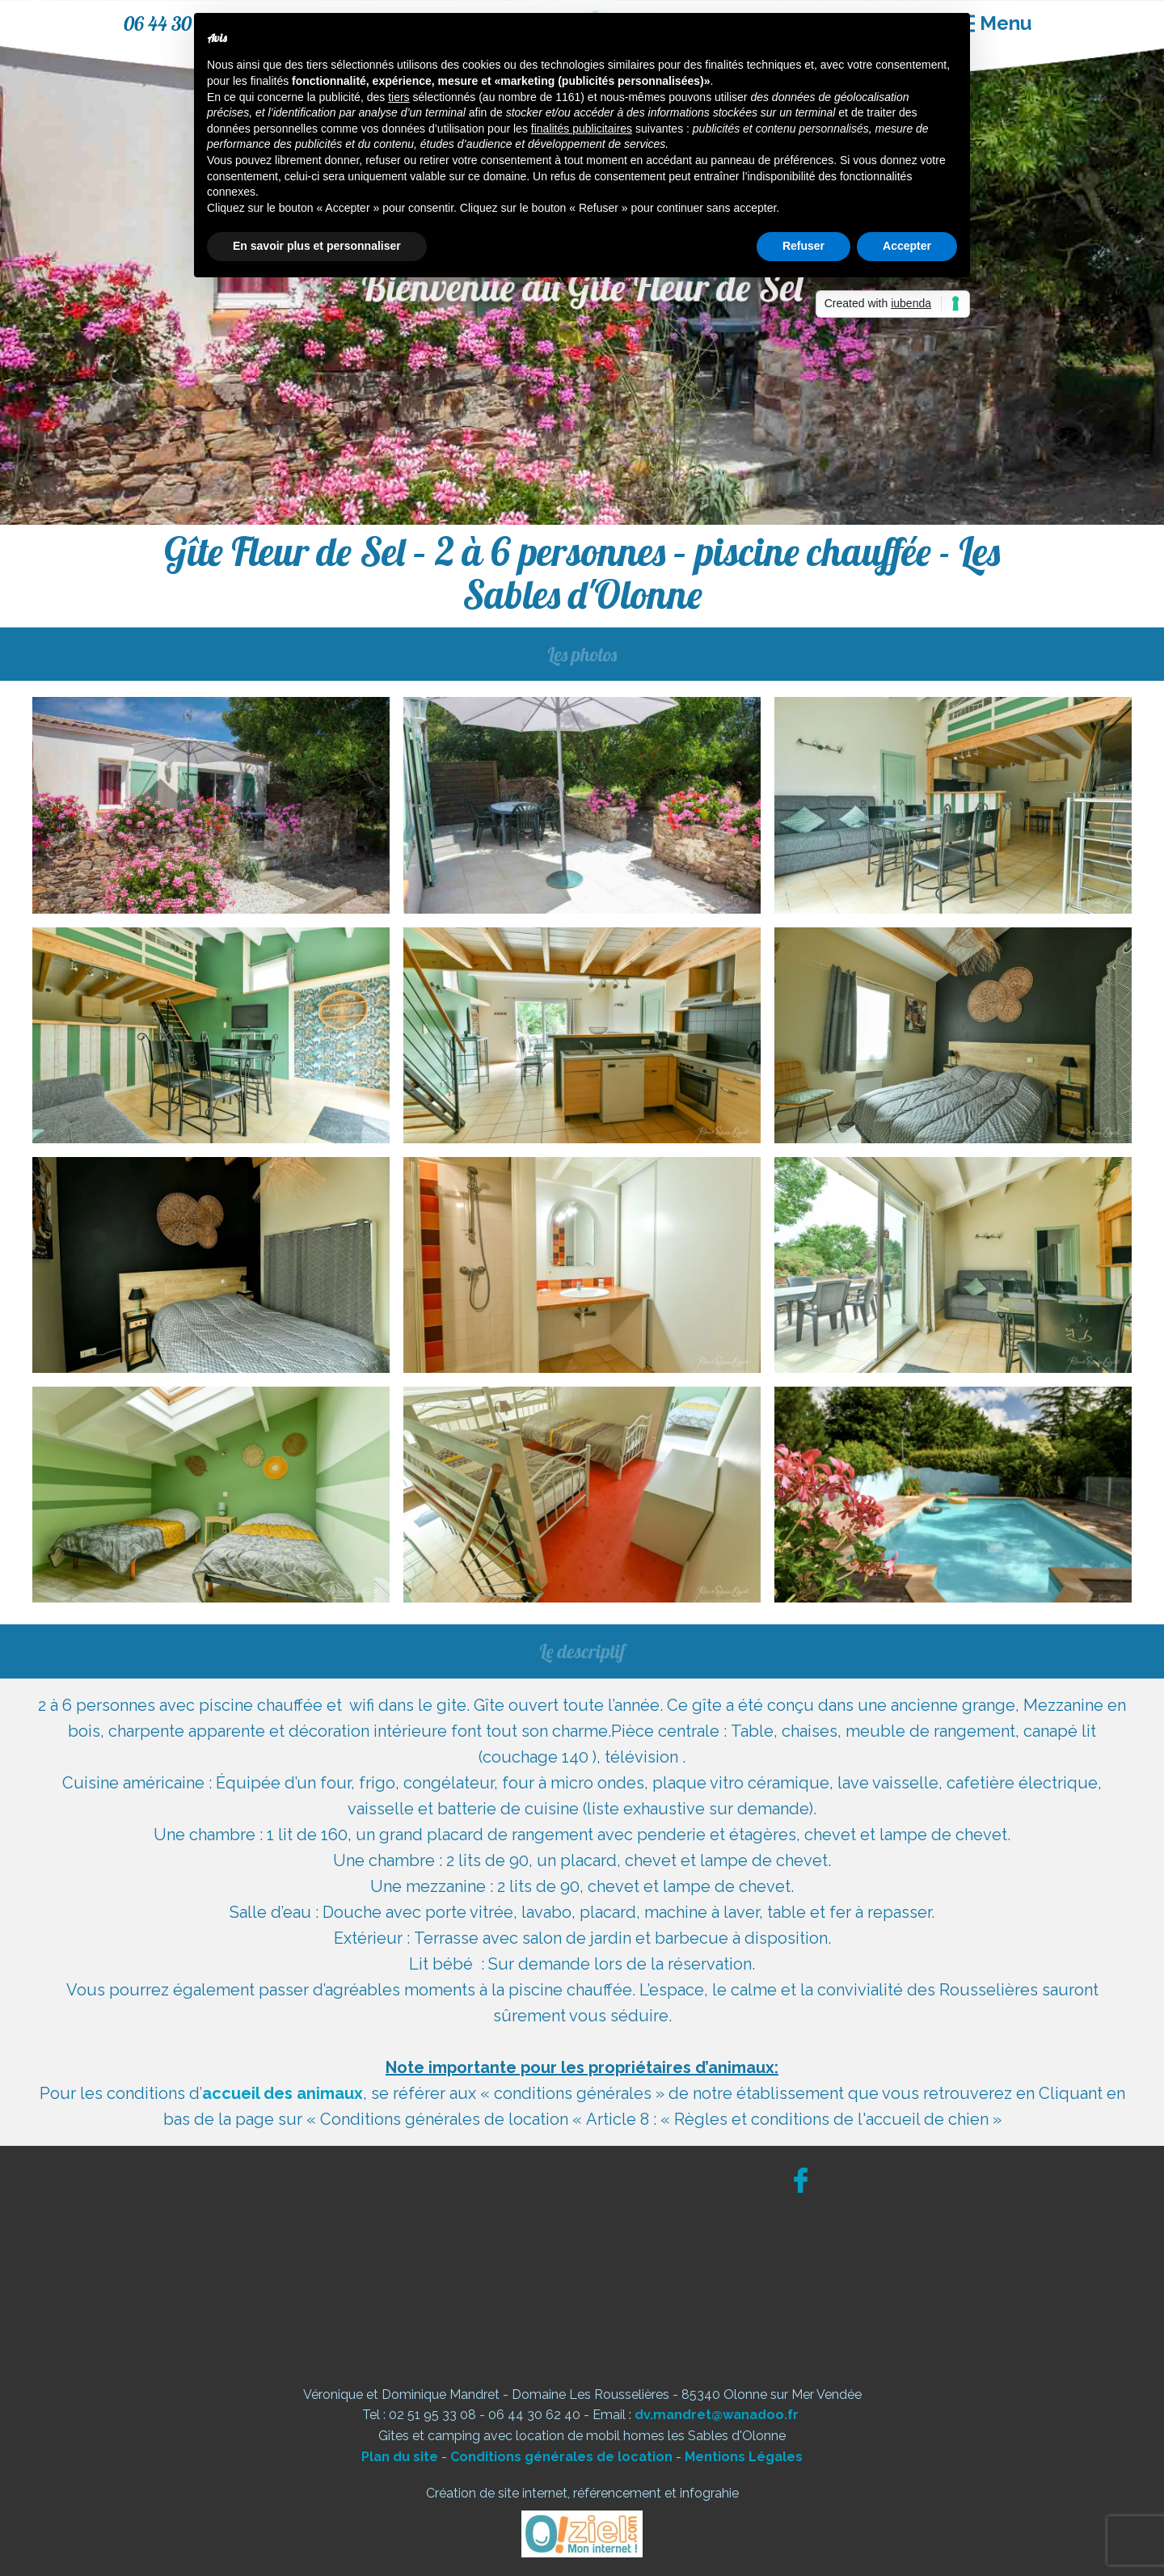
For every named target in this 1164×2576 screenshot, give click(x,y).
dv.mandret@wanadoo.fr (717, 2414)
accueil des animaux (282, 2093)
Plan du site (399, 2456)
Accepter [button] (907, 245)
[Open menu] (993, 23)
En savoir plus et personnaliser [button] (317, 245)
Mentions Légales (744, 2456)
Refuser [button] (803, 245)
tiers (398, 97)
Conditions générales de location (561, 2456)
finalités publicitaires (581, 128)
